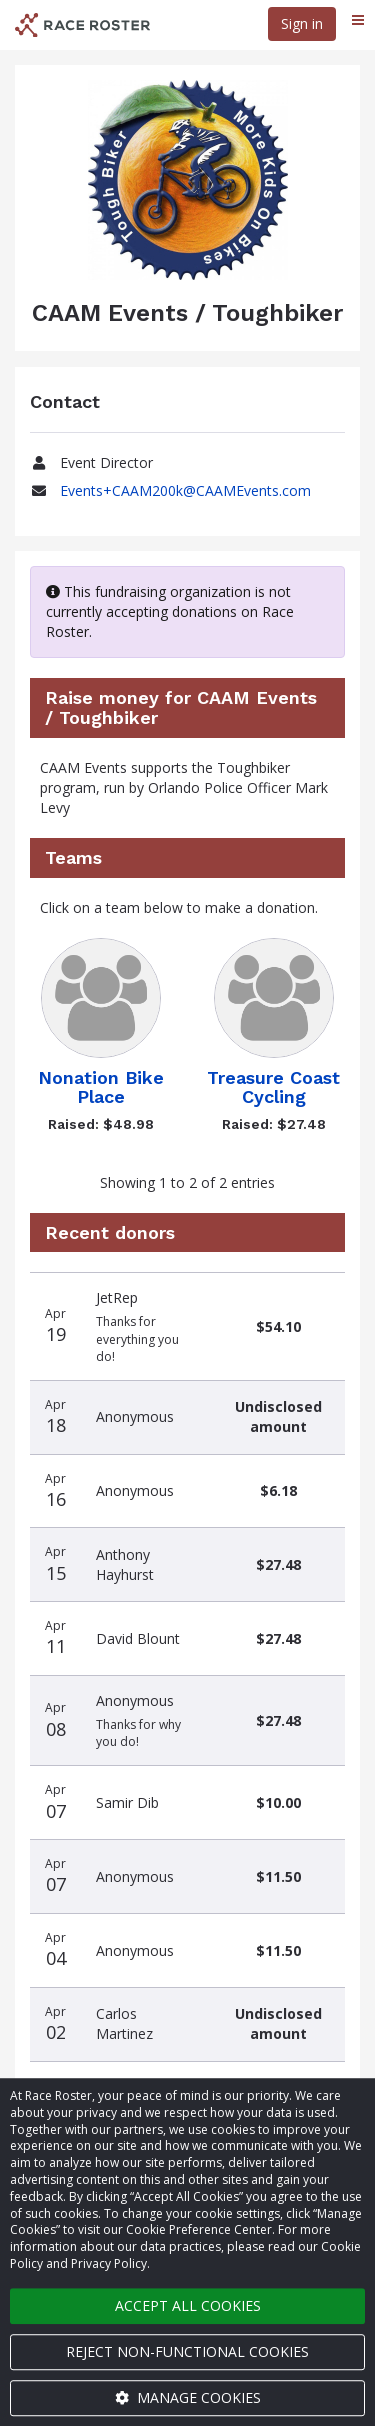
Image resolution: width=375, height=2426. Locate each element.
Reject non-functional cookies (187, 2351)
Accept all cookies (188, 2305)
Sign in (302, 23)
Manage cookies (188, 2397)
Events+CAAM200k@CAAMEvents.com (185, 490)
